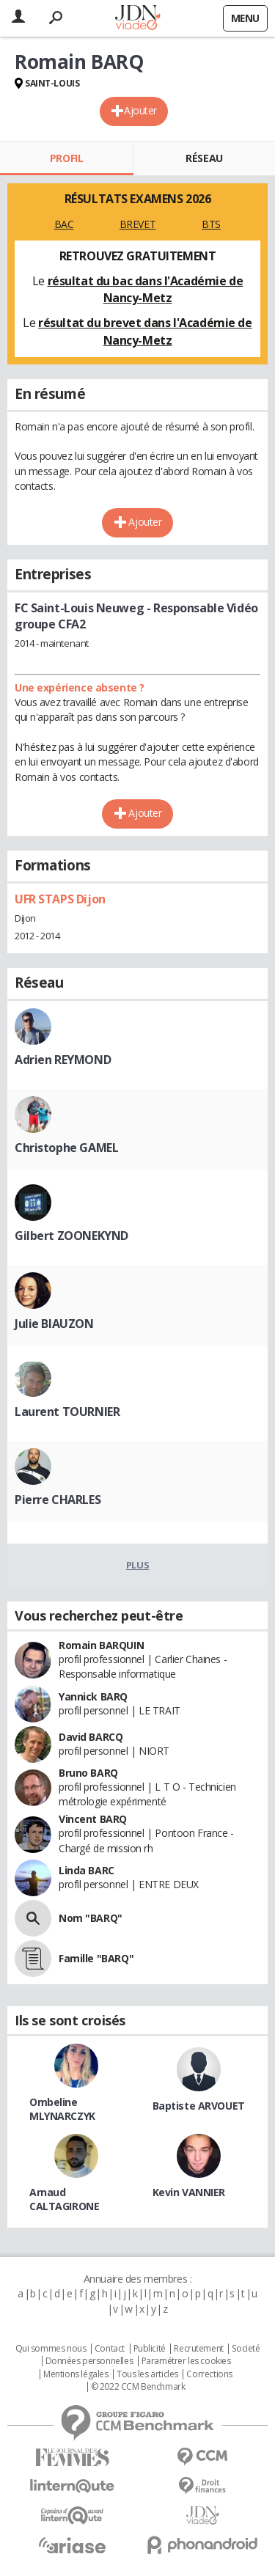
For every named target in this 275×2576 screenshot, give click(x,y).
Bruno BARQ (88, 1773)
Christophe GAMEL (66, 1148)
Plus (137, 1564)
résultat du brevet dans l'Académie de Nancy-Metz (145, 331)
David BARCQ (90, 1737)
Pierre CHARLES (57, 1499)
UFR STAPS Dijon (60, 899)
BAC (64, 224)
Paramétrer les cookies (186, 2361)
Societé (246, 2349)
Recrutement (198, 2349)
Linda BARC (86, 1870)
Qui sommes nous (51, 2349)
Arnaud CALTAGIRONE (64, 2199)
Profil (66, 158)
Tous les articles (147, 2374)
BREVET (137, 224)
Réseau (204, 158)
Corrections (209, 2374)
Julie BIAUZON (54, 1323)
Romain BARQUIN (101, 1645)
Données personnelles (89, 2361)
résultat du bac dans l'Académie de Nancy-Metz (145, 290)
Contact (110, 2349)
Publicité (149, 2349)
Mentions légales (75, 2374)
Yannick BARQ (93, 1696)
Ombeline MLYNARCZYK (62, 2109)
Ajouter (140, 110)
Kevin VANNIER (189, 2192)
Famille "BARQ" (96, 1958)
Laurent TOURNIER (67, 1411)
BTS (211, 224)
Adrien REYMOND (63, 1060)
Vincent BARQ (93, 1819)
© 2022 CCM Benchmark (138, 2387)
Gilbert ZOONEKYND (71, 1236)
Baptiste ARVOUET (199, 2106)
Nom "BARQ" (90, 1918)
